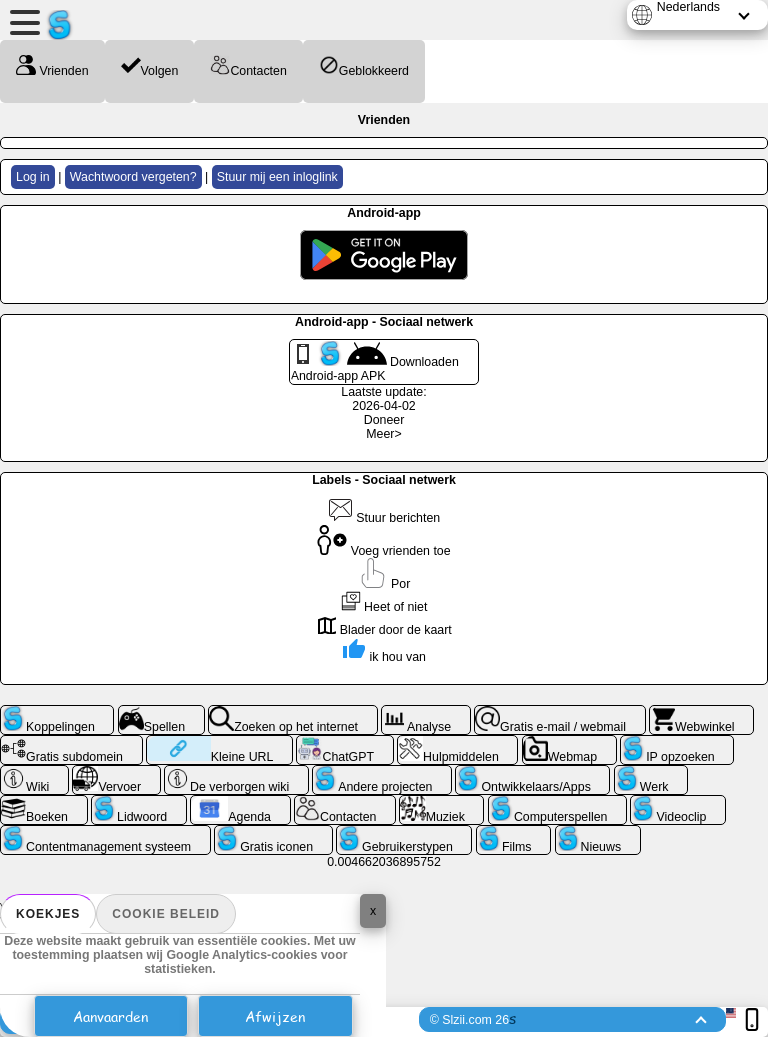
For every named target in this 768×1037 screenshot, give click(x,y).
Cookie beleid (166, 914)
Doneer (384, 420)
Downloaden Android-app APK (375, 362)
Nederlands (688, 7)
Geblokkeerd (364, 66)
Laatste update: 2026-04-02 (383, 399)
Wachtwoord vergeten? (133, 177)
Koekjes (48, 914)
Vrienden (52, 66)
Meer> (383, 434)
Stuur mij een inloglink (277, 177)
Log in (33, 177)
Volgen (150, 66)
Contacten (248, 66)
